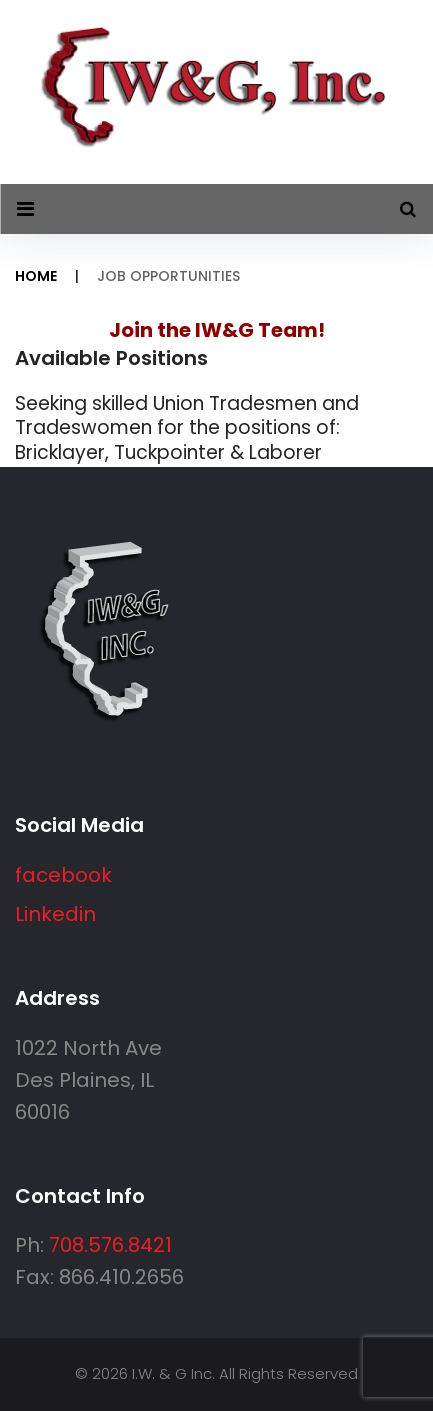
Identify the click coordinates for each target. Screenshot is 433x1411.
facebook (63, 875)
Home (36, 276)
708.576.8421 (110, 1245)
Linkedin (55, 914)
